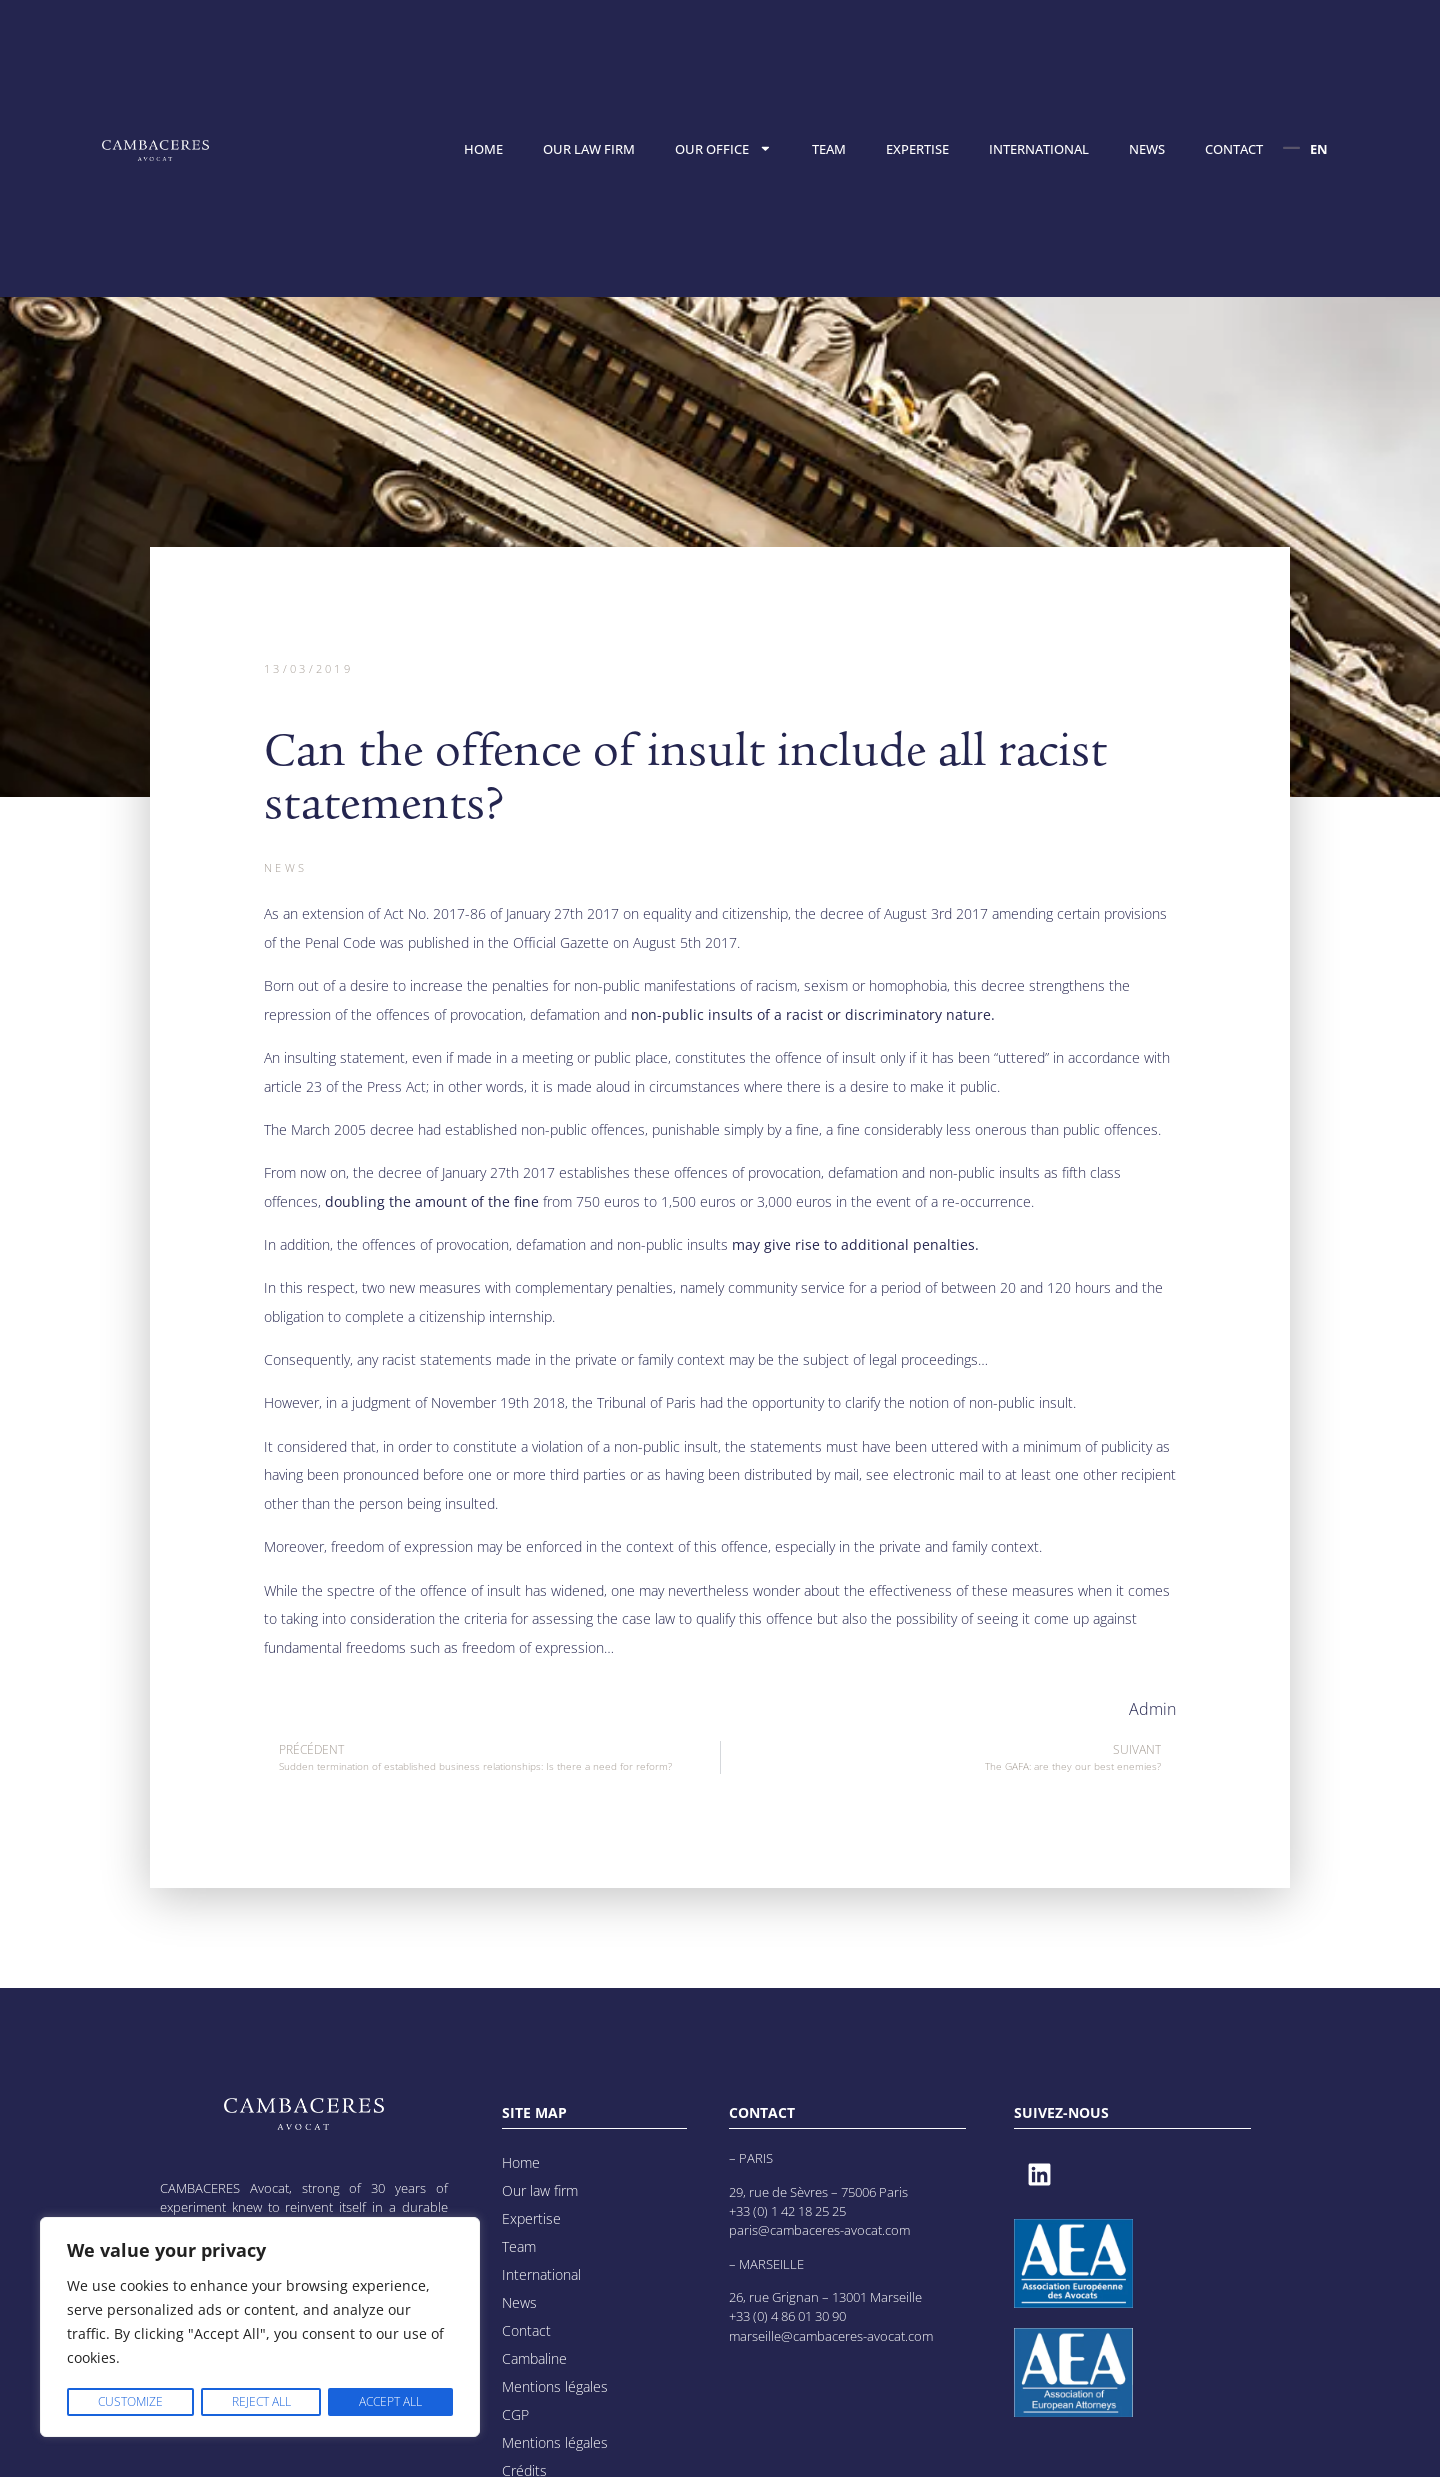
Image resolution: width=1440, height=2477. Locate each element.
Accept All (390, 2401)
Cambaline (534, 2358)
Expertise (917, 149)
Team (829, 149)
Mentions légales (555, 2386)
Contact (1234, 149)
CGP (515, 2414)
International (1039, 149)
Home (483, 149)
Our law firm (589, 149)
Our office (723, 148)
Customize (129, 2401)
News (1147, 149)
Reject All (259, 2401)
